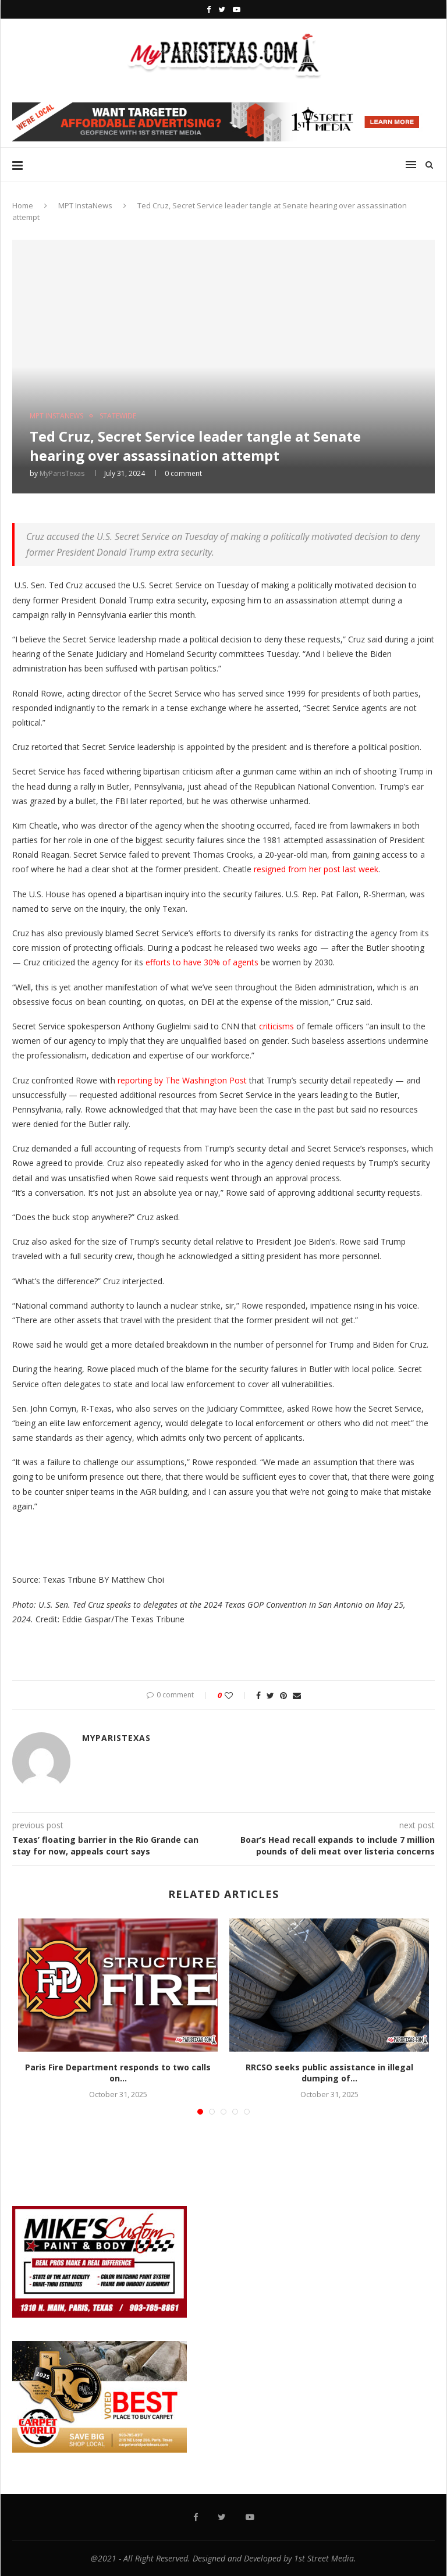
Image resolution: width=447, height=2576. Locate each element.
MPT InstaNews (85, 205)
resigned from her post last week (316, 869)
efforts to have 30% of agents (202, 962)
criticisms (275, 1026)
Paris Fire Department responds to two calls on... (118, 2073)
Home (22, 205)
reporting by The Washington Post (182, 1080)
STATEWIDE (118, 416)
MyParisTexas (62, 473)
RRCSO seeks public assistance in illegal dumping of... (329, 2073)
